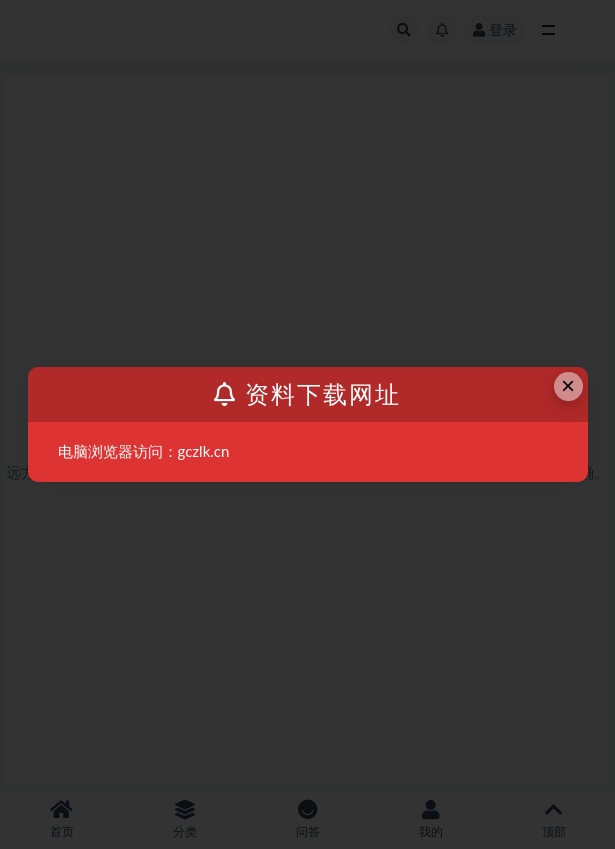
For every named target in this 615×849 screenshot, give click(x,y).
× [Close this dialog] (568, 385)
